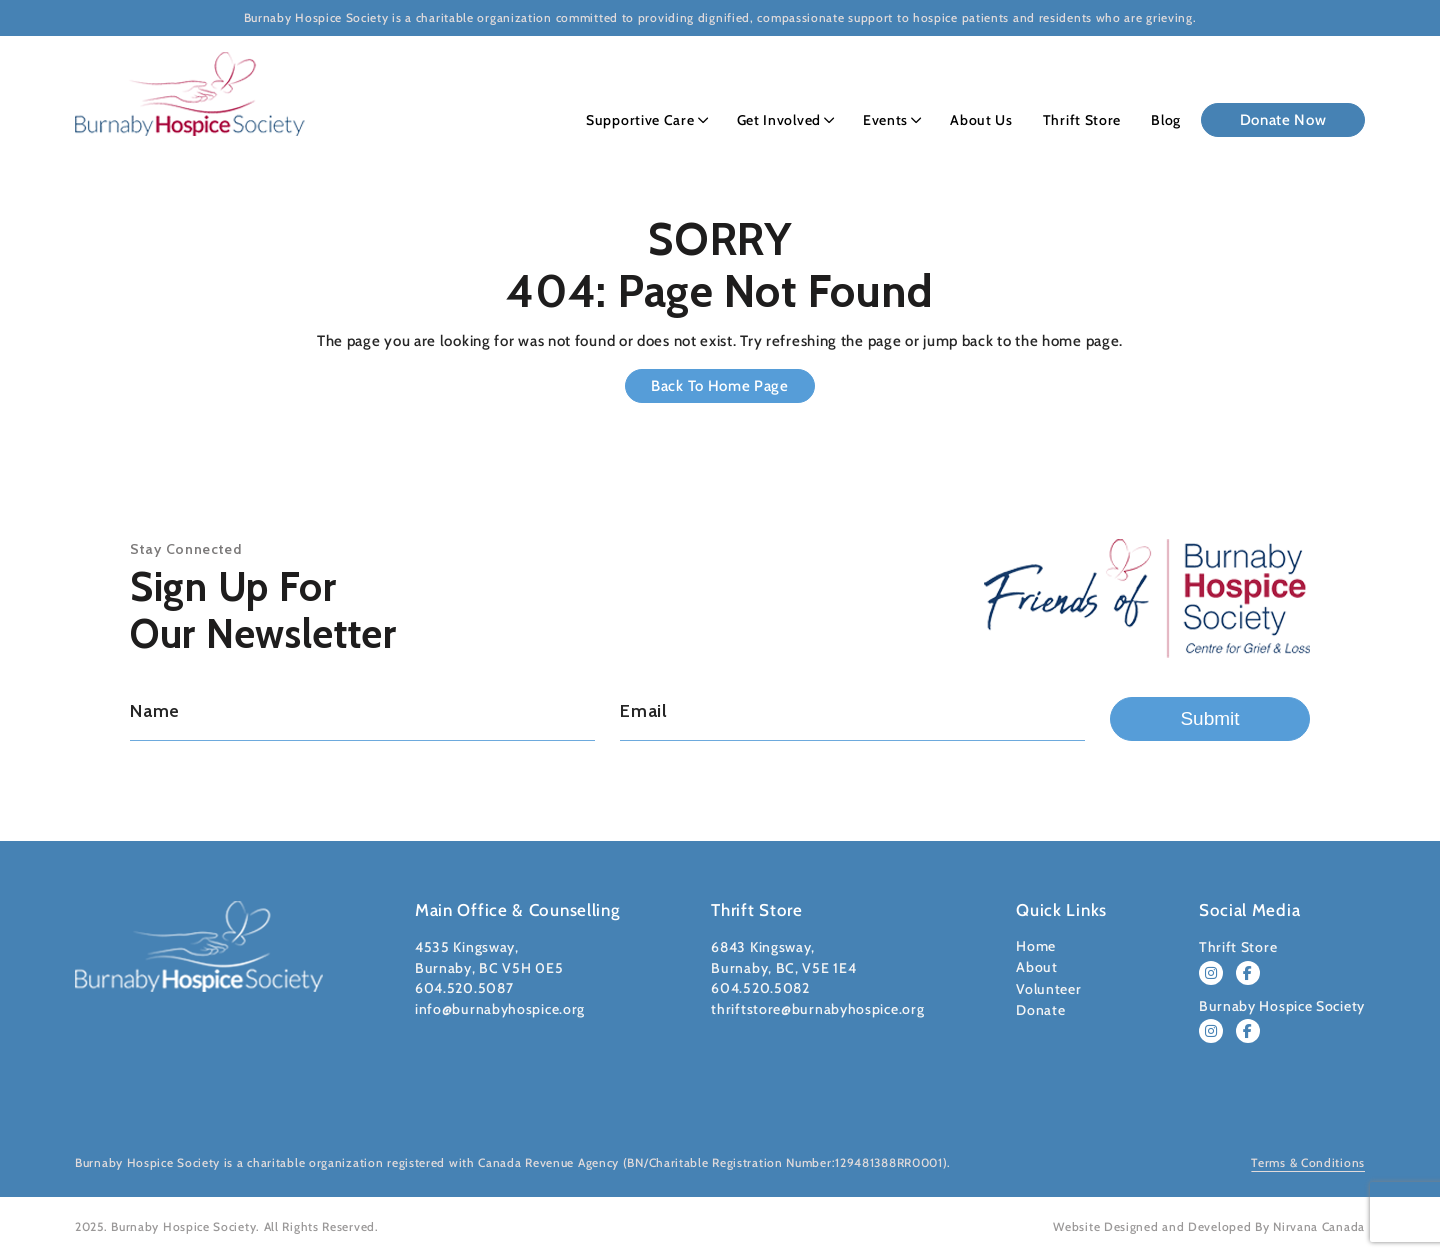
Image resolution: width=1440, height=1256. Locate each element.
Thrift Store (1082, 120)
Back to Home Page (720, 386)
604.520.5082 (760, 988)
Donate (1040, 1010)
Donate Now (1283, 120)
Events (885, 120)
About (1037, 967)
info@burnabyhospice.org (500, 1009)
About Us (981, 120)
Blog (1166, 120)
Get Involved (779, 120)
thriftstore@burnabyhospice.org (817, 1009)
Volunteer (1048, 989)
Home (1036, 946)
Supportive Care (640, 120)
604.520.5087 (464, 988)
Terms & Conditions (1308, 1162)
